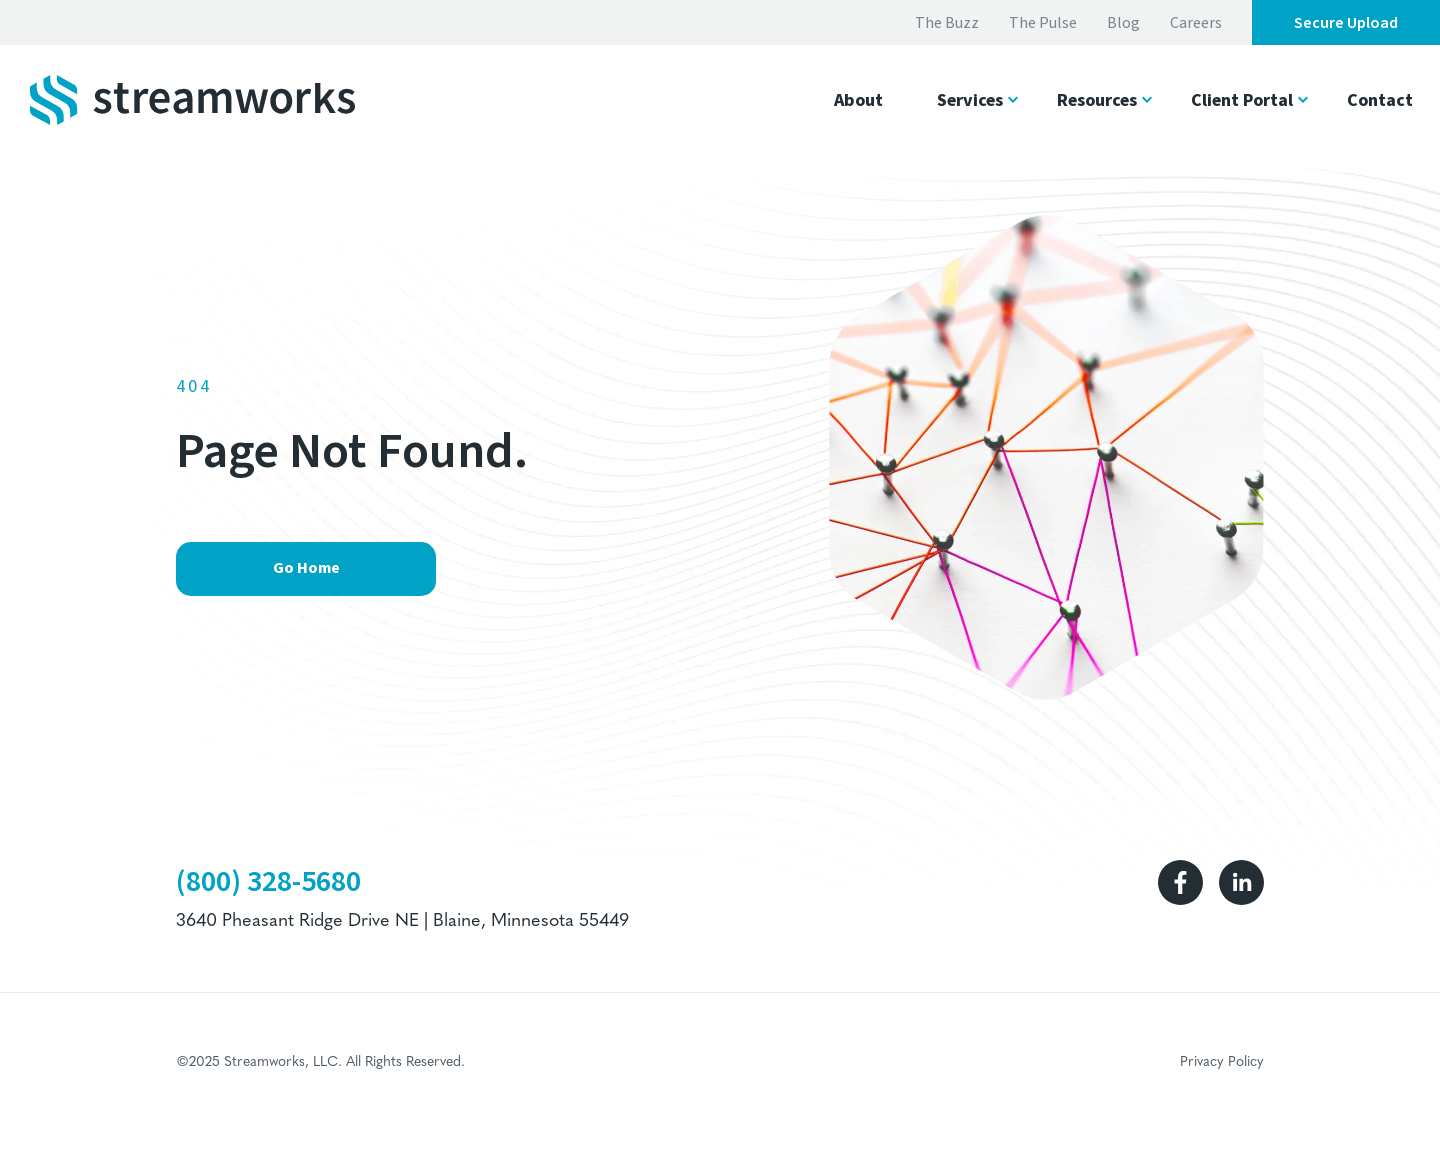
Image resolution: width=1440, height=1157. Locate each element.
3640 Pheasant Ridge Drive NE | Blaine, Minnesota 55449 (402, 921)
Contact (1380, 100)
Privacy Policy (1222, 1062)
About (858, 100)
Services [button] (970, 100)
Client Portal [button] (1242, 100)
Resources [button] (1097, 100)
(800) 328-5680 (268, 881)
